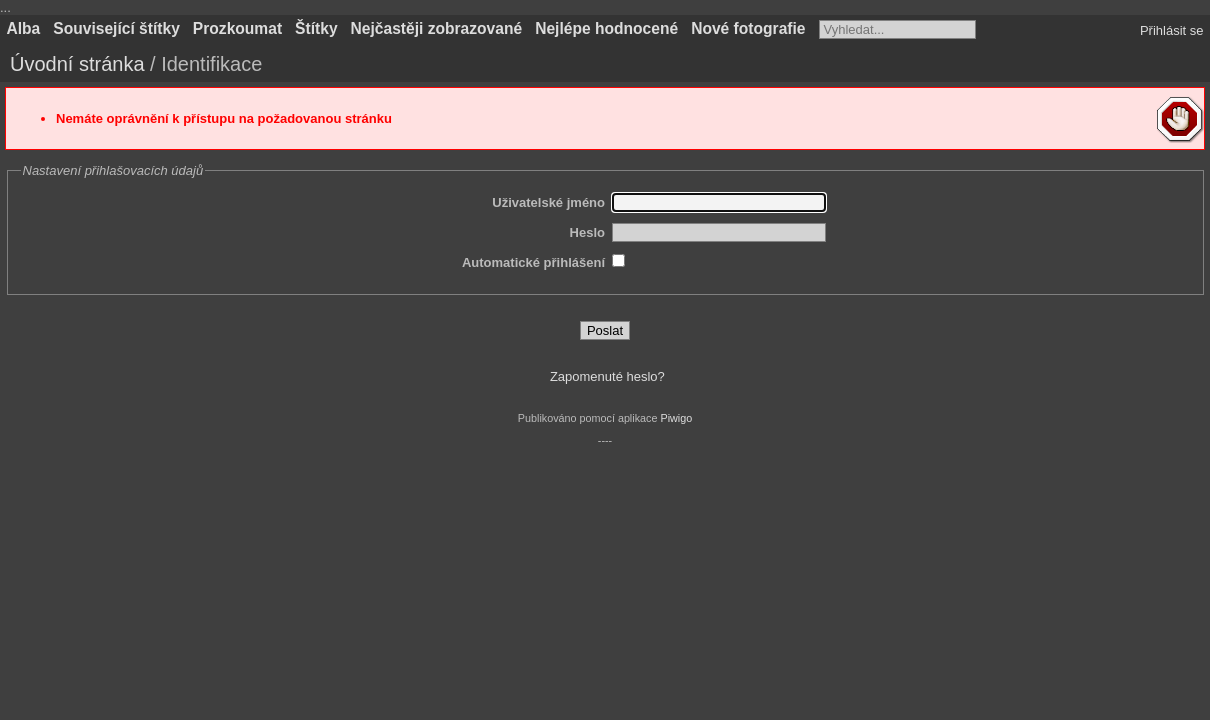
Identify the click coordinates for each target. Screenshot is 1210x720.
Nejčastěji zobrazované (437, 28)
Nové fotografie (748, 28)
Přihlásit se (1172, 30)
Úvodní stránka (77, 64)
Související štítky (116, 28)
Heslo (587, 232)
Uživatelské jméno (548, 202)
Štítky (316, 28)
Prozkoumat (237, 28)
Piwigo (676, 418)
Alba (24, 28)
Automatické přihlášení (533, 262)
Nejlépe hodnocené (606, 28)
